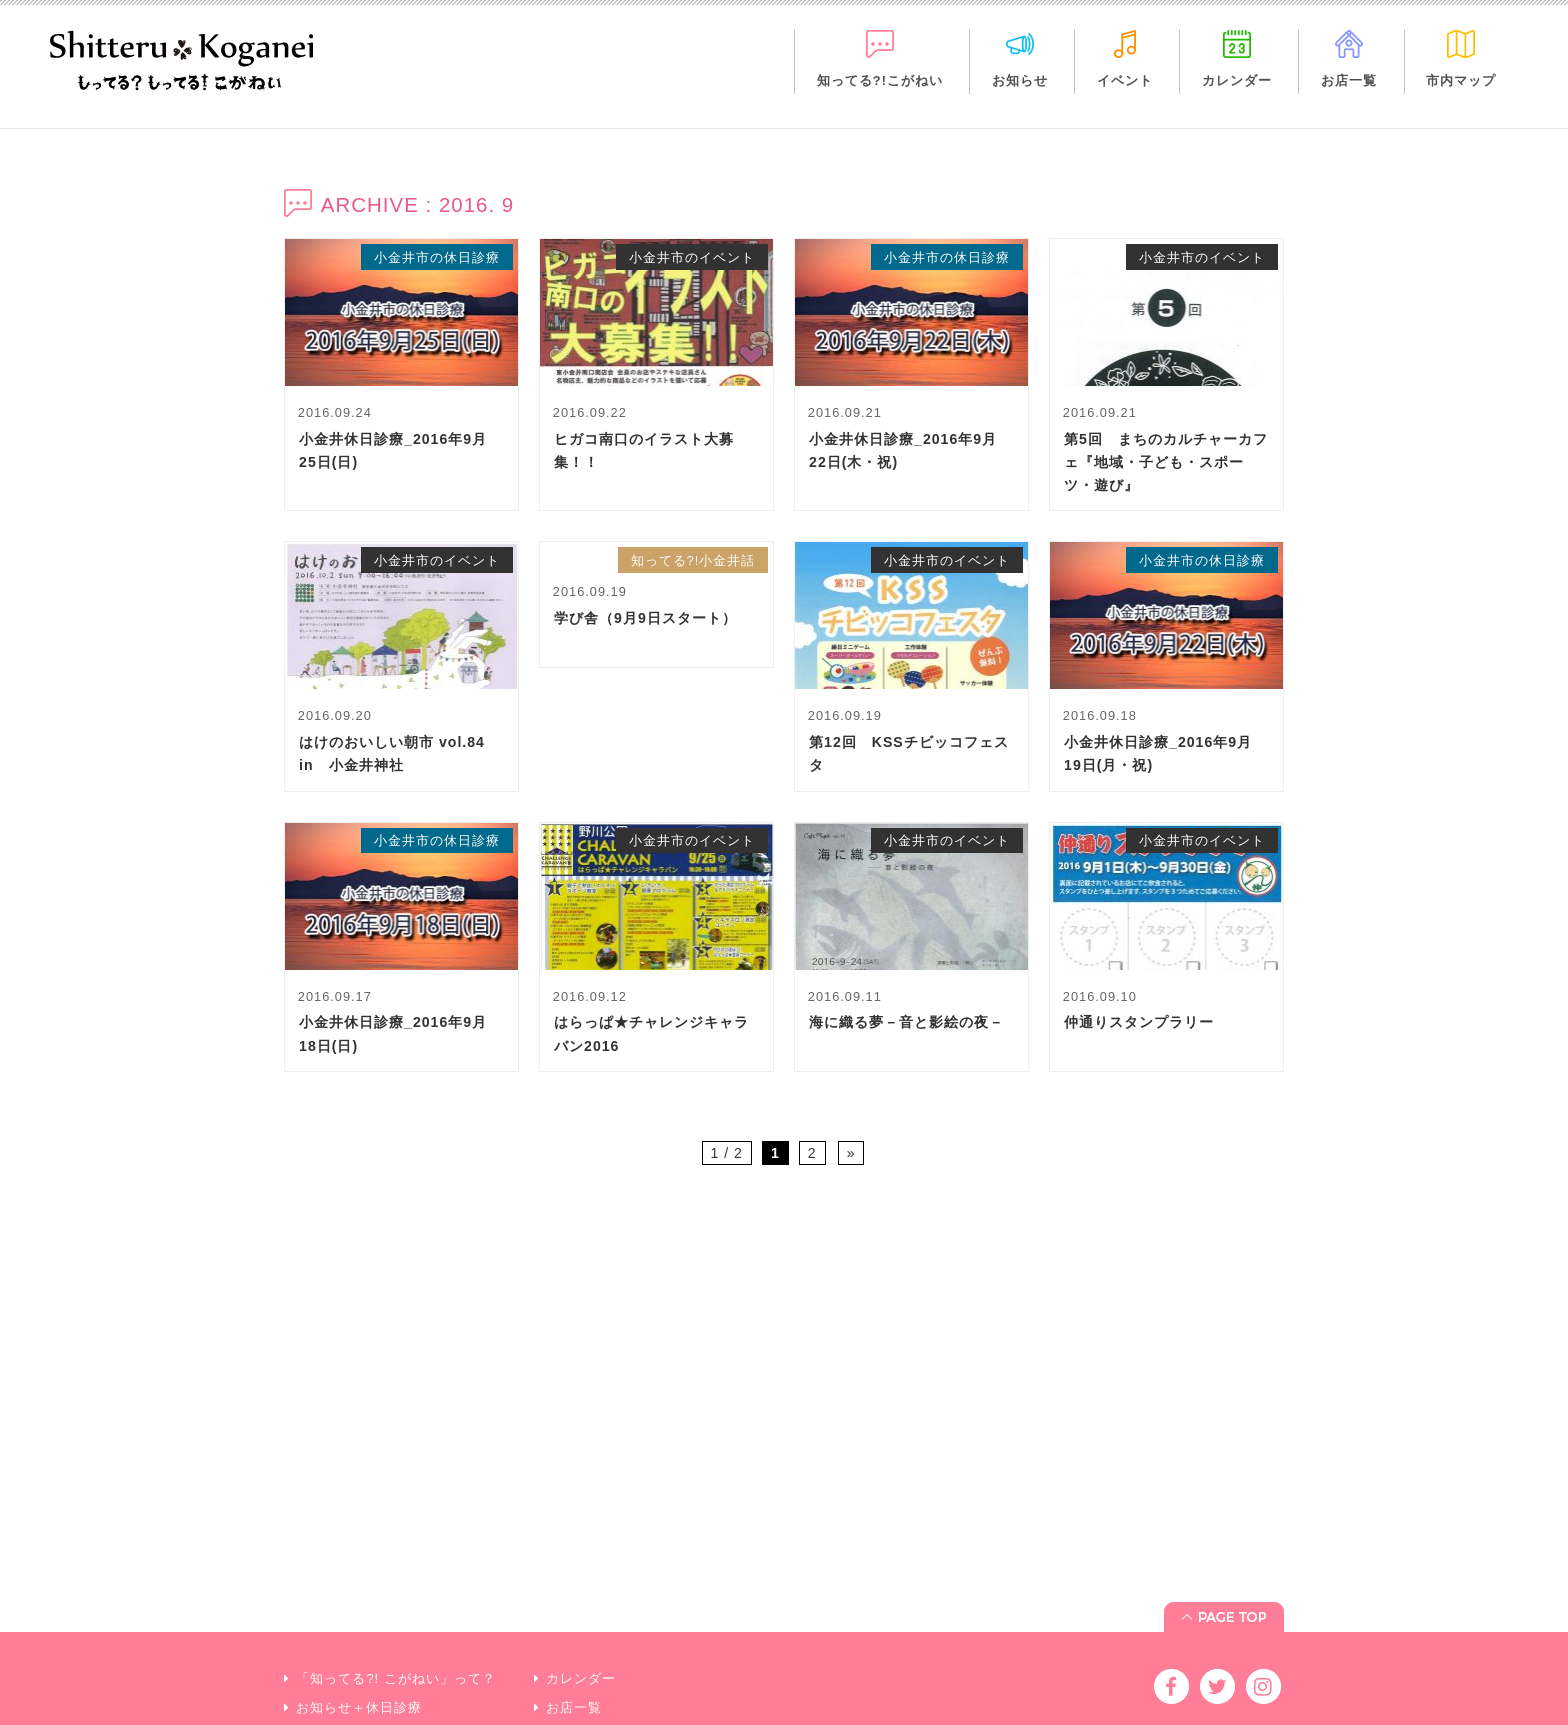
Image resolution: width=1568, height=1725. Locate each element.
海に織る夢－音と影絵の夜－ (906, 1022)
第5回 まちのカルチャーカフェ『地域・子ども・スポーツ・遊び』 (1166, 462)
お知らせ (1020, 80)
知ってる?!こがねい (880, 80)
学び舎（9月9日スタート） (645, 618)
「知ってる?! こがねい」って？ (395, 1611)
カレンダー (1237, 80)
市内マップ (1461, 80)
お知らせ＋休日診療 (359, 1640)
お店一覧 (1349, 80)
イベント (1125, 80)
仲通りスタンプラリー (1139, 1022)
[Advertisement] (784, 1365)
